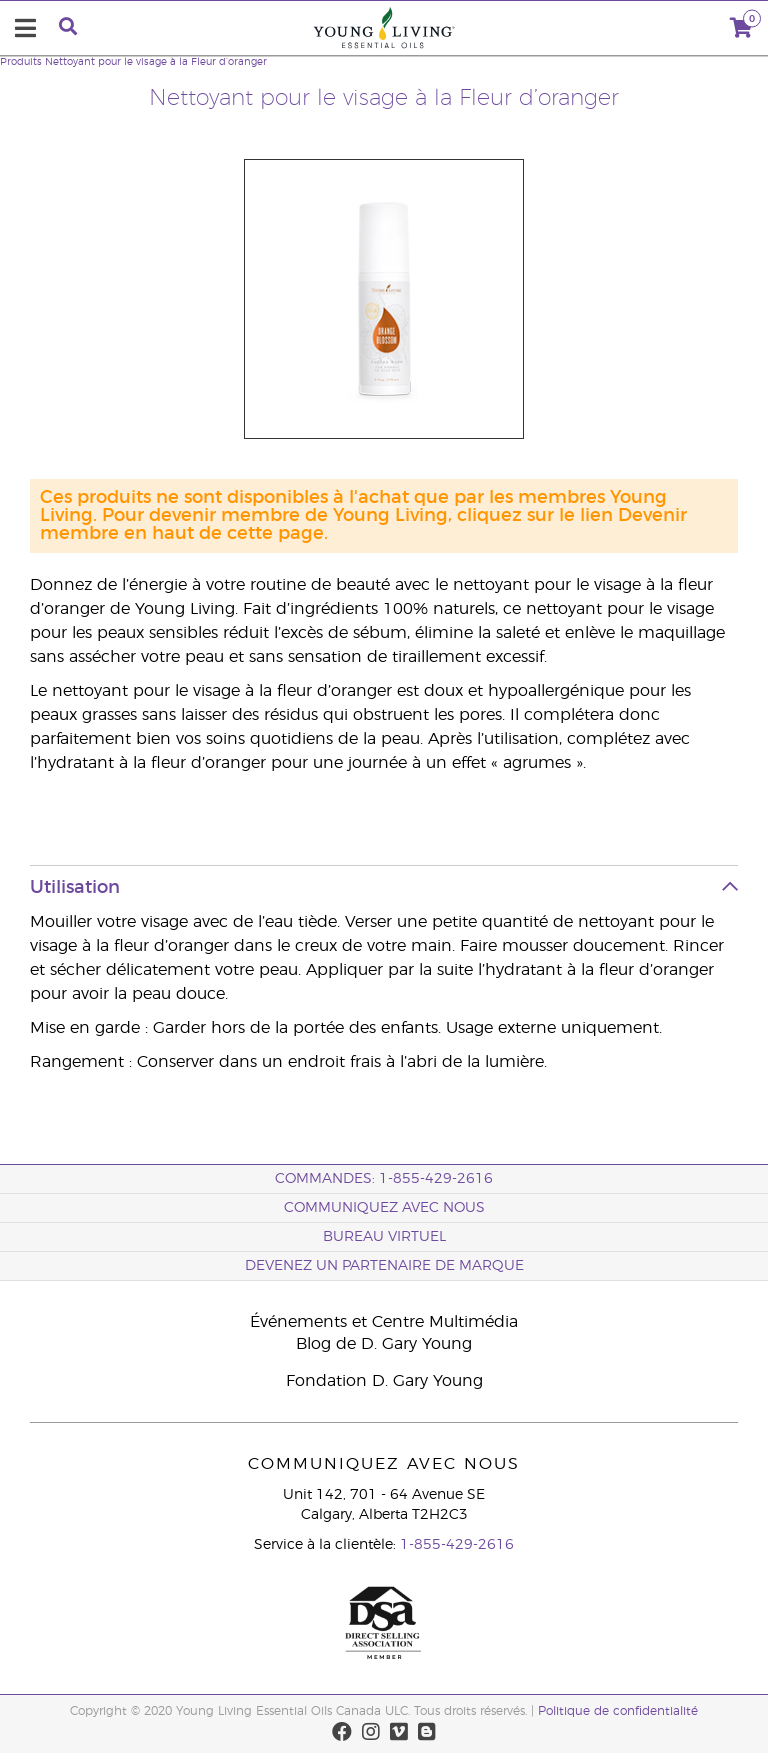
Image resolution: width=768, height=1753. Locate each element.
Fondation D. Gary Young (384, 1381)
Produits (21, 62)
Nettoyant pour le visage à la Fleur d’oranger (156, 62)
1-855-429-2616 (457, 1545)
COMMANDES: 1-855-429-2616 (384, 1179)
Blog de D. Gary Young (384, 1344)
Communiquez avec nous (384, 1208)
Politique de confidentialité (618, 1711)
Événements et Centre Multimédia (384, 1322)
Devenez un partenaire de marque (384, 1266)
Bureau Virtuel (384, 1237)
